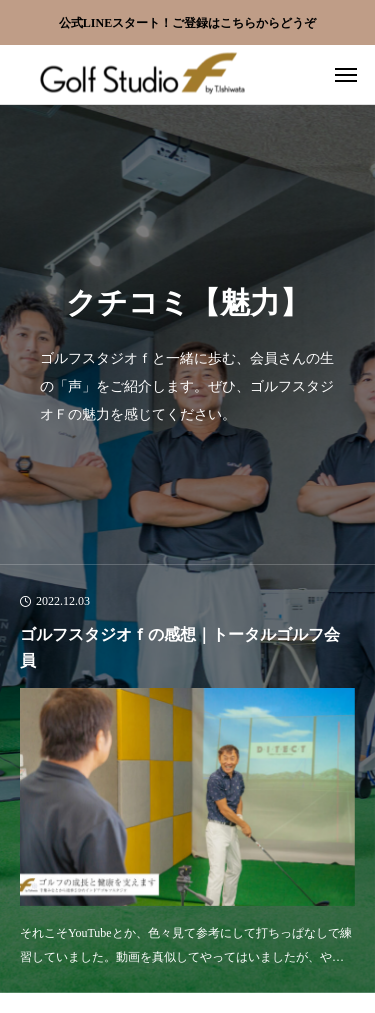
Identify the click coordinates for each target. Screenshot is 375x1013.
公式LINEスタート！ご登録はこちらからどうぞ (187, 23)
